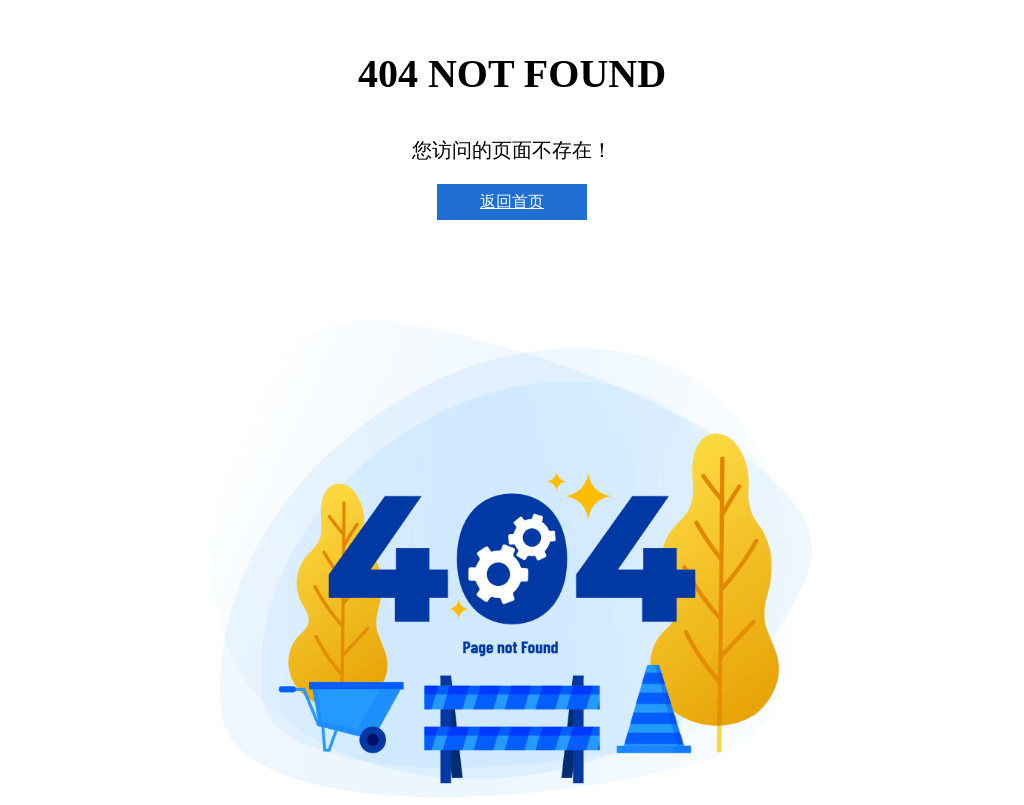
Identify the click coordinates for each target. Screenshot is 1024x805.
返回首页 (512, 201)
